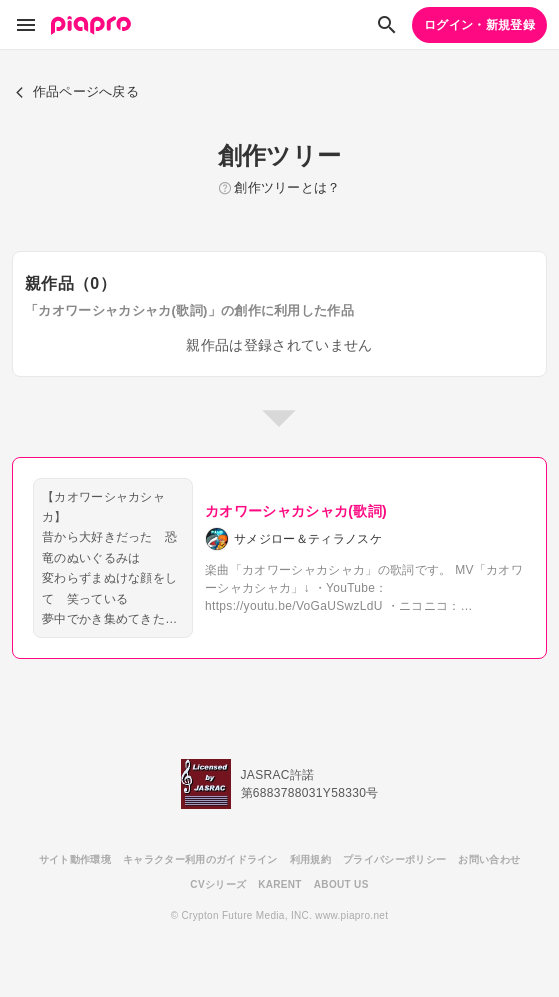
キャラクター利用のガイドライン (200, 859)
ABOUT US (341, 884)
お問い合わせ (489, 859)
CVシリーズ (218, 884)
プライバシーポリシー (394, 859)
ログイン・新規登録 (479, 25)
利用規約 (310, 859)
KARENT (280, 884)
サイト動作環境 (75, 859)
